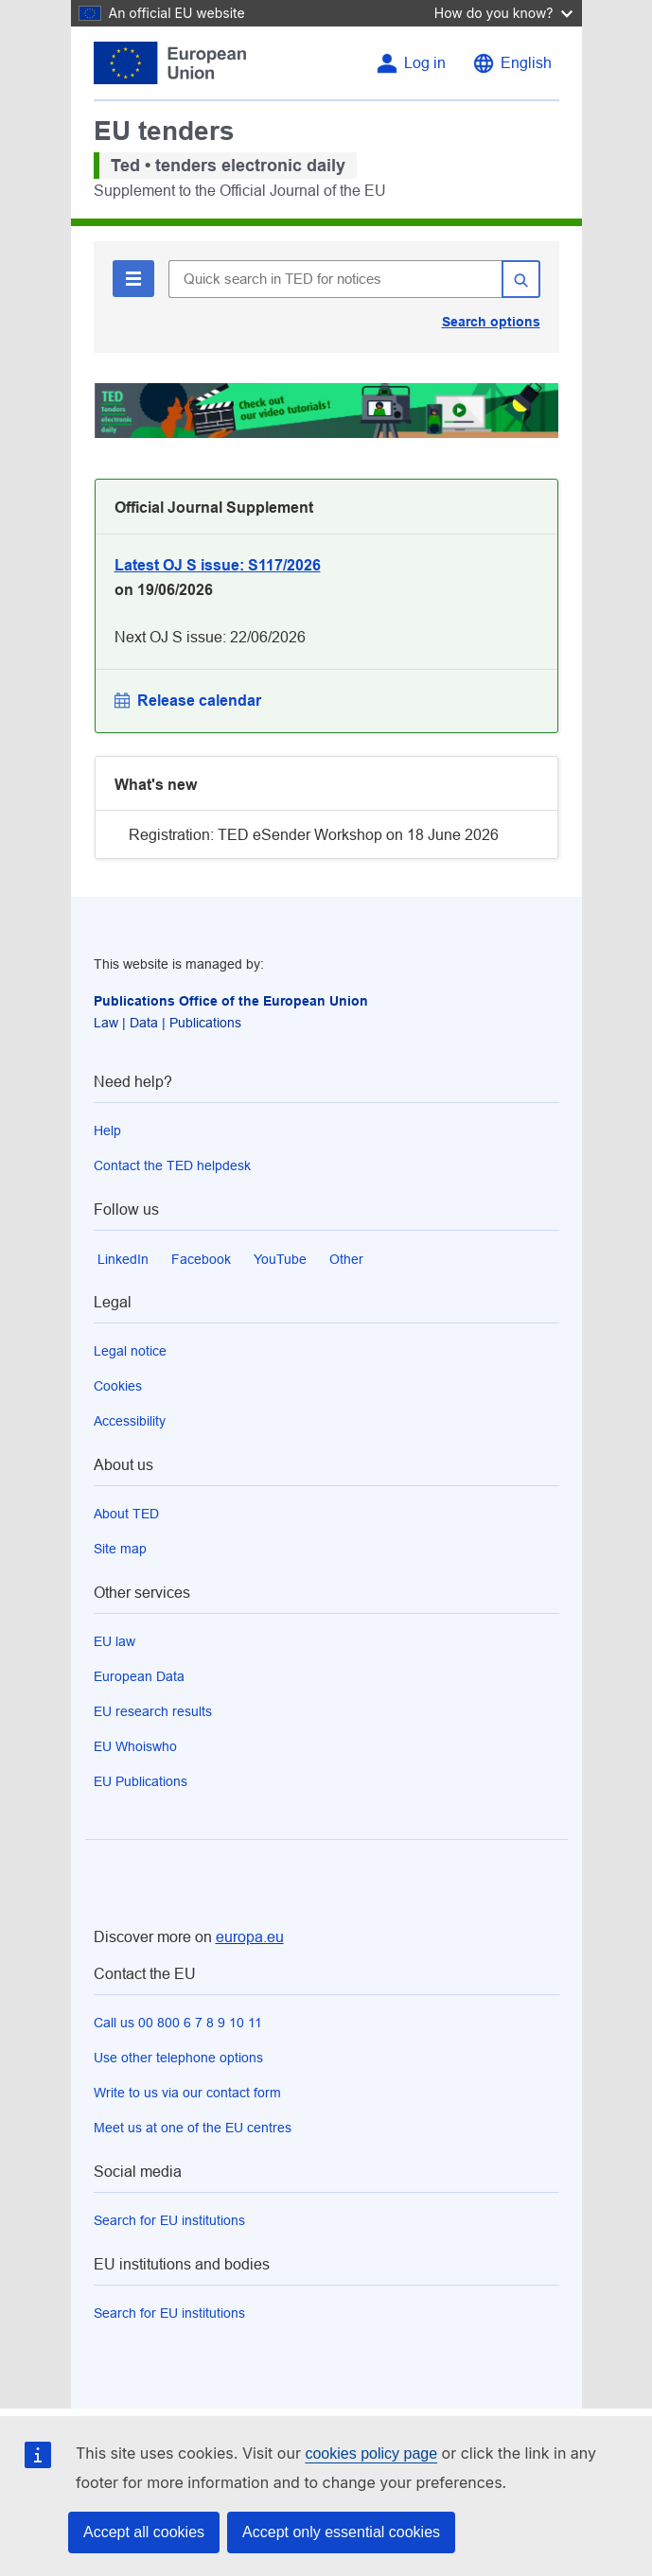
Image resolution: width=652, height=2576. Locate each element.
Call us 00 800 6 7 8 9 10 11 (178, 2022)
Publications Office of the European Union (231, 1000)
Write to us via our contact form (187, 2092)
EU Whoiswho (135, 1746)
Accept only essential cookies (341, 2532)
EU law (114, 1641)
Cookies (118, 1385)
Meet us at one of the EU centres (192, 2127)
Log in (425, 63)
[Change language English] (512, 63)
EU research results (153, 1711)
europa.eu (250, 1937)
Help (107, 1130)
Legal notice (130, 1350)
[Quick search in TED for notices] (335, 279)
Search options (491, 321)
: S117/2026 (218, 565)
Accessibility (130, 1420)
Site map (120, 1548)
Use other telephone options (178, 2057)
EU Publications (140, 1781)
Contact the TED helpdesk (172, 1165)
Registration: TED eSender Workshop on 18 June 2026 (314, 835)
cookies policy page (371, 2453)
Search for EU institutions (169, 2220)
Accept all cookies (143, 2532)
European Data (139, 1676)
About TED (126, 1513)
